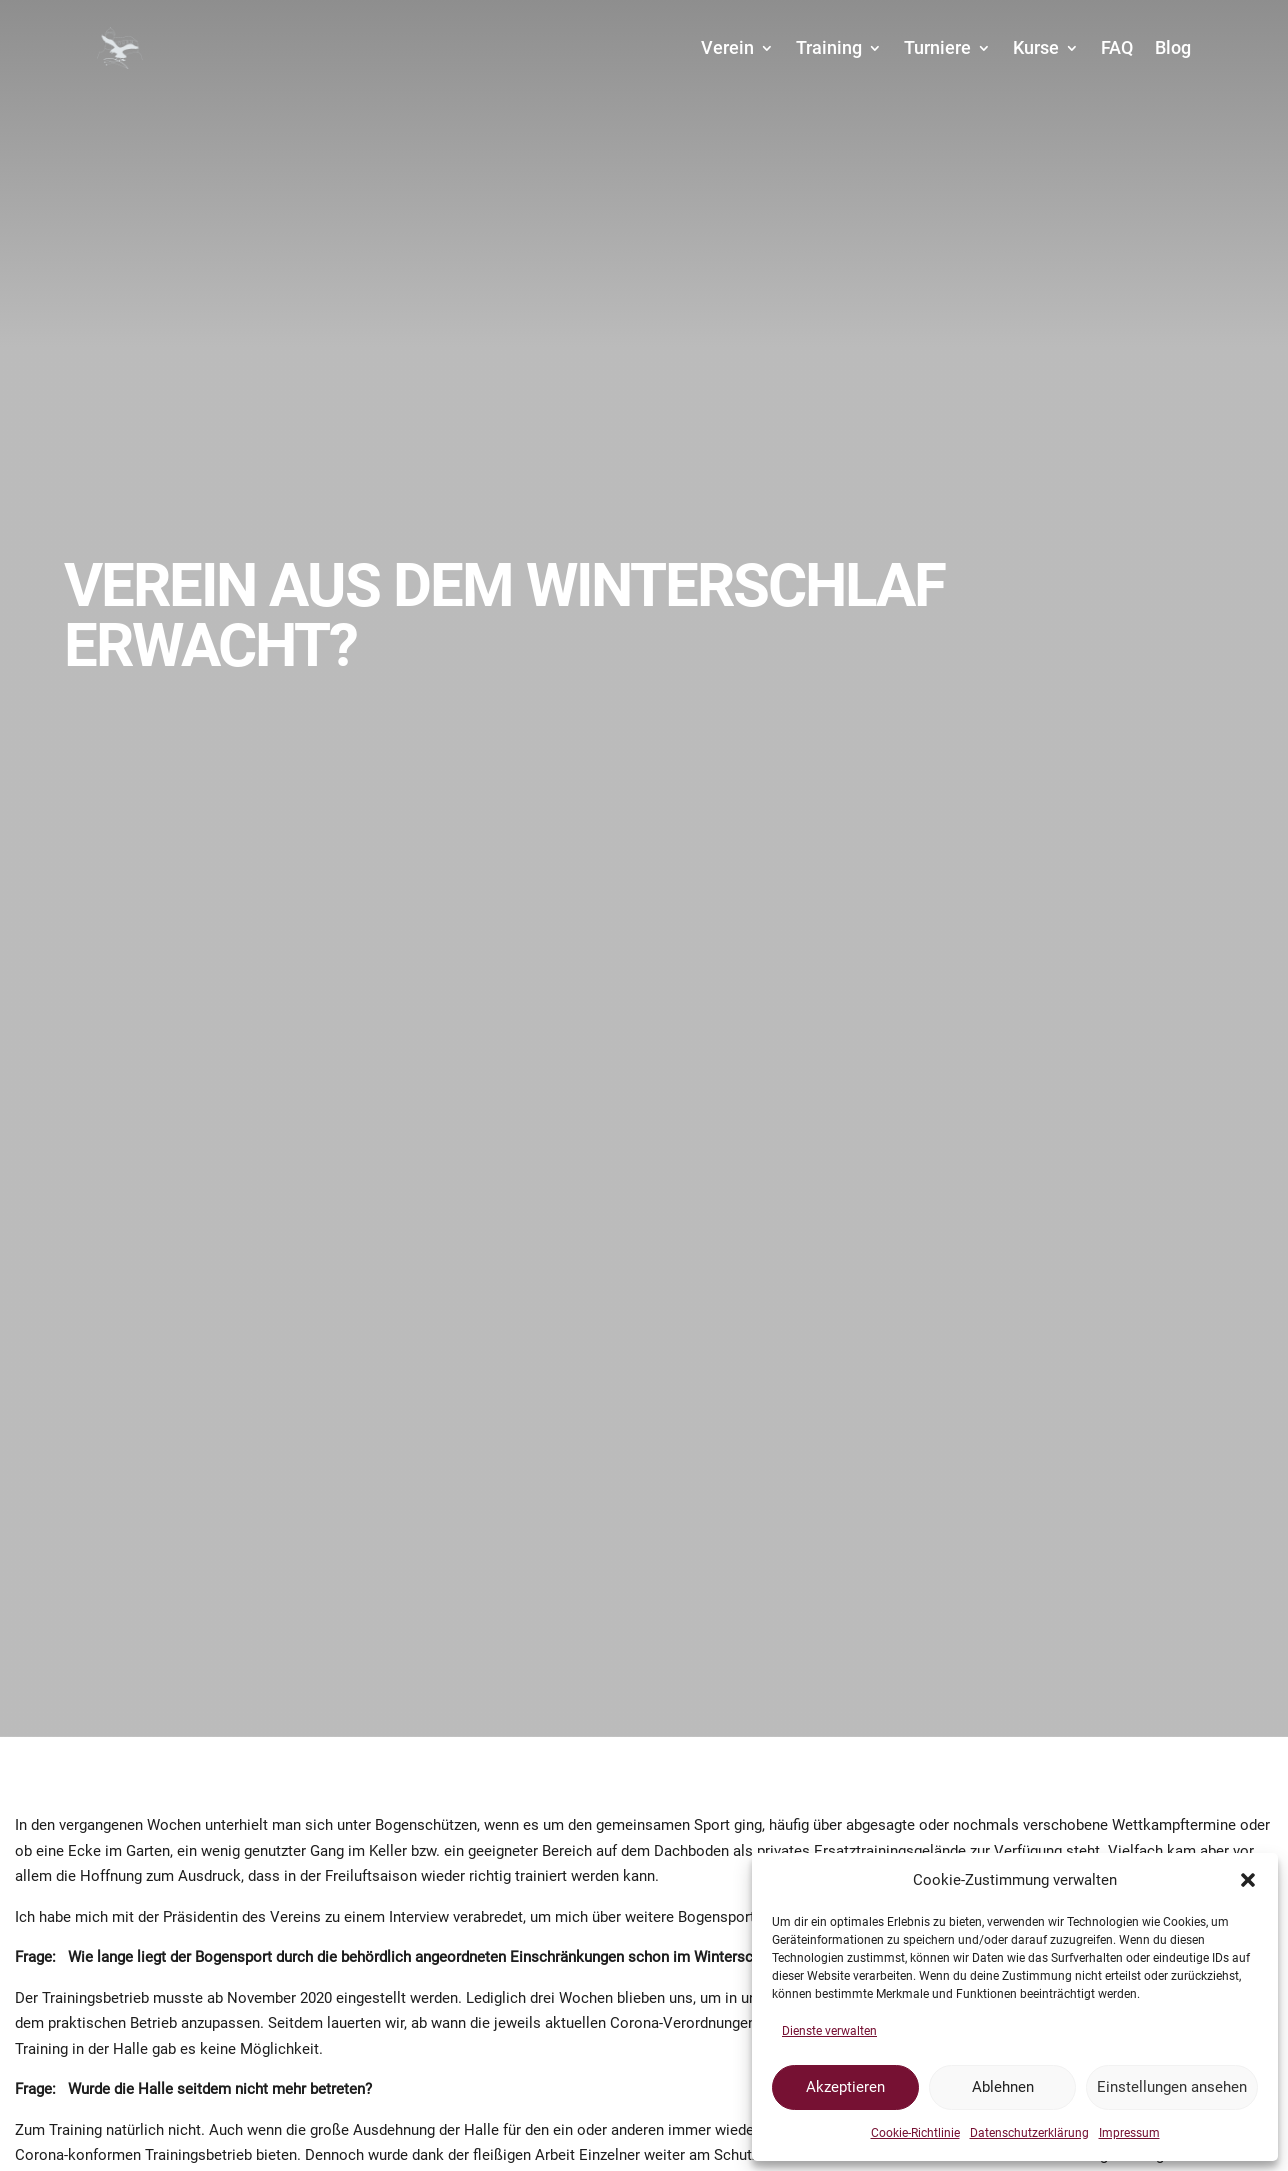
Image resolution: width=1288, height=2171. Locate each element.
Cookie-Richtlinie (915, 2133)
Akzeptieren (845, 2087)
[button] (1248, 1880)
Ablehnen (1003, 2087)
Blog (1173, 47)
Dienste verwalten (829, 2031)
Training (829, 47)
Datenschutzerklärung (1029, 2133)
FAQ (1117, 47)
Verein (727, 47)
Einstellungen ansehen (1172, 2087)
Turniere (937, 47)
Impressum (1129, 2133)
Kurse (1036, 47)
